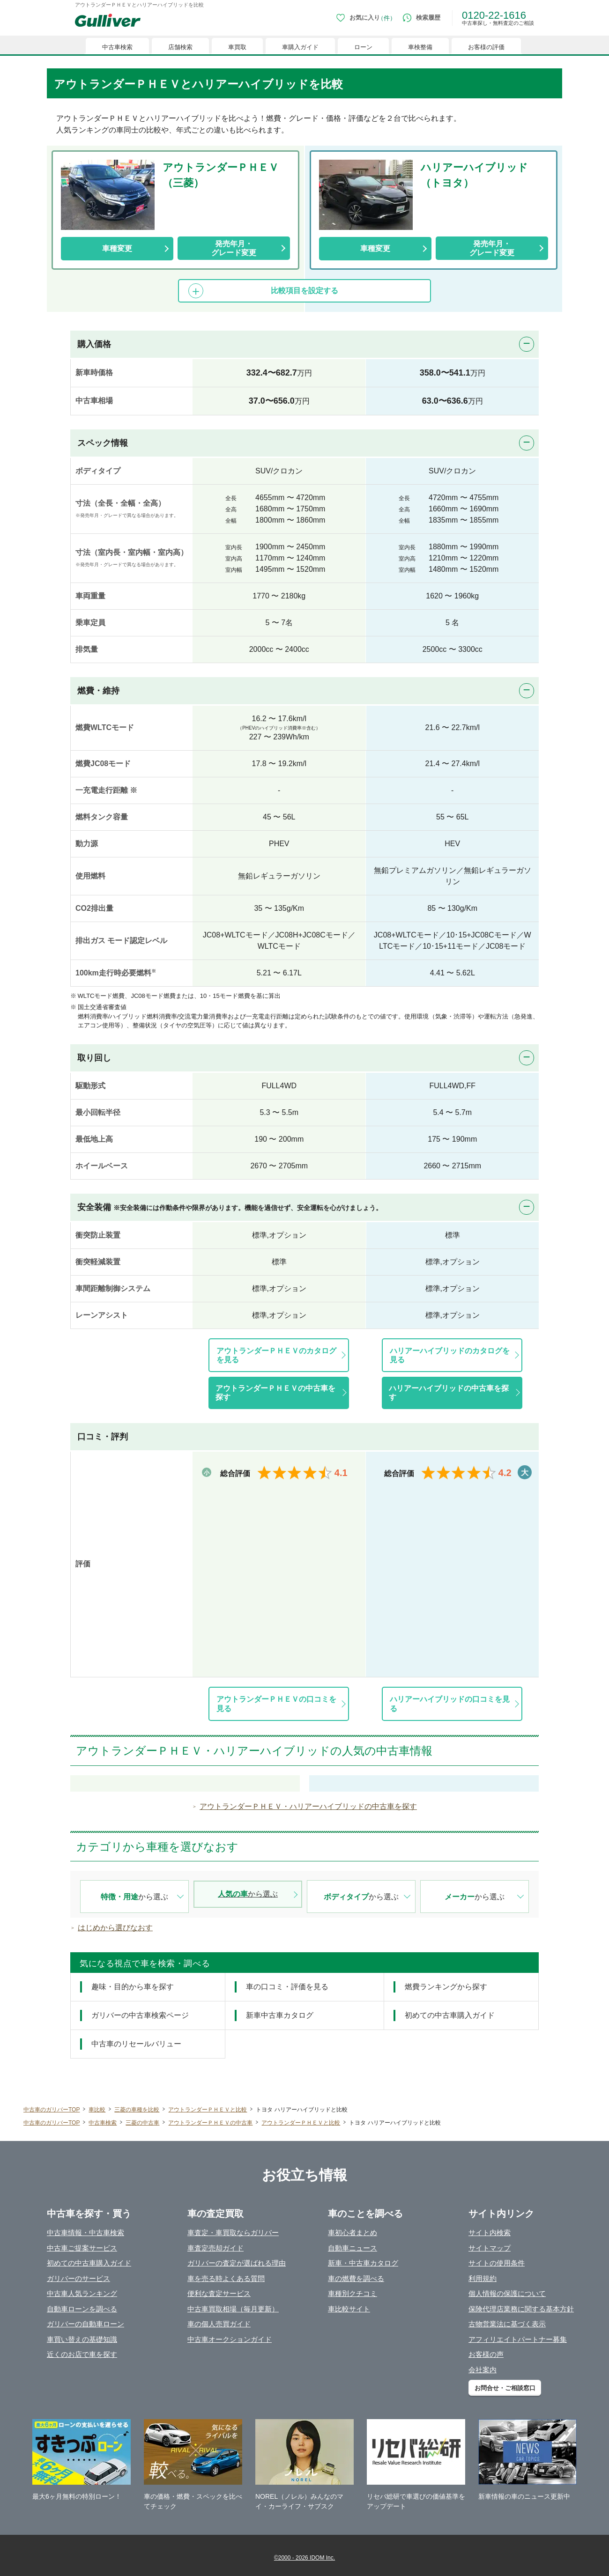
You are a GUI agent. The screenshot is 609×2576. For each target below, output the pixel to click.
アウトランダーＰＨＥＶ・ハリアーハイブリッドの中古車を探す (308, 1806)
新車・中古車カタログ (363, 2263)
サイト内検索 (489, 2232)
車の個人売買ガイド (219, 2324)
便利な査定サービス (219, 2293)
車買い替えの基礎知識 (82, 2339)
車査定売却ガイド (215, 2248)
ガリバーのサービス (78, 2278)
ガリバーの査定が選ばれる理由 (236, 2263)
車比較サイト (349, 2309)
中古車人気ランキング (82, 2293)
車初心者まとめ (352, 2232)
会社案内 (482, 2370)
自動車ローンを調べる (82, 2309)
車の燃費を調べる (356, 2278)
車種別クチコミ (352, 2293)
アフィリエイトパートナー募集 (517, 2339)
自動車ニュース (352, 2248)
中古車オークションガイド (229, 2339)
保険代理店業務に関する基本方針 (521, 2309)
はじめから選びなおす (115, 1928)
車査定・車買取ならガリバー (233, 2232)
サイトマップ (489, 2248)
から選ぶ (134, 1897)
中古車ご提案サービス (82, 2248)
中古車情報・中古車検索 (85, 2232)
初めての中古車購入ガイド (89, 2263)
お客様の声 (486, 2354)
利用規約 (482, 2278)
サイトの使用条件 (496, 2263)
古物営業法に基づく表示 (507, 2324)
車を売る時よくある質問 (226, 2278)
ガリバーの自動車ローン (85, 2324)
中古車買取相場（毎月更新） (233, 2309)
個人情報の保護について (507, 2293)
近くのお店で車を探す (82, 2354)
